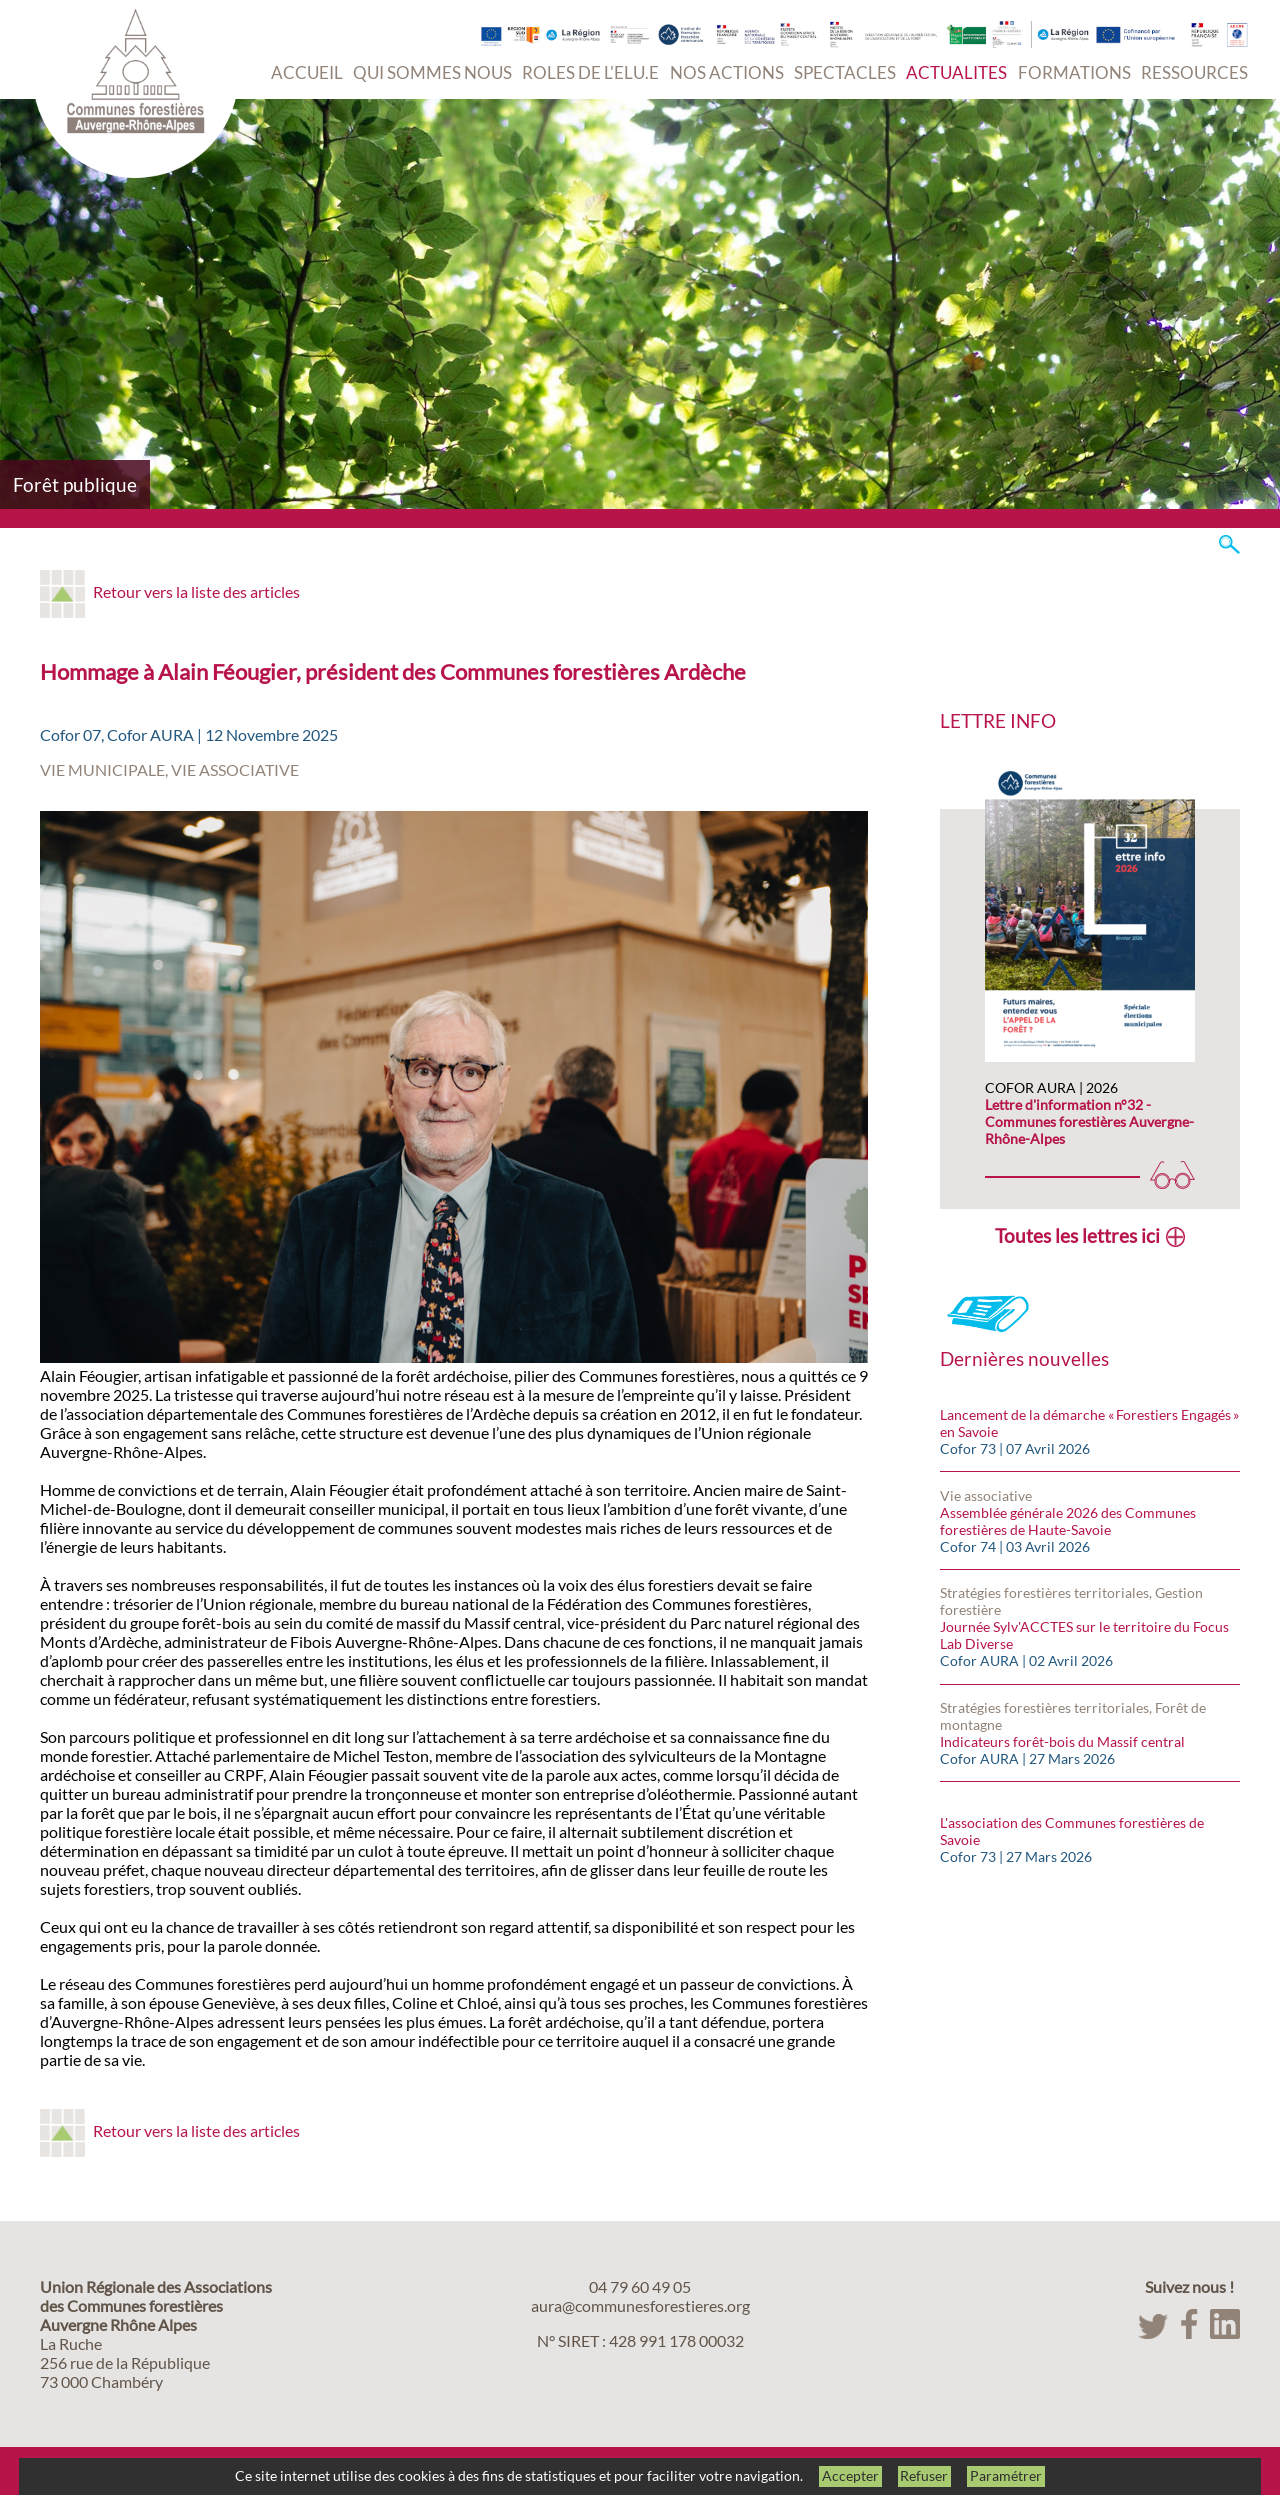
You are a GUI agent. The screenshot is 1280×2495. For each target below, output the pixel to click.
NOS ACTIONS (727, 72)
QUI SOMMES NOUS (432, 72)
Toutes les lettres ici (1077, 1235)
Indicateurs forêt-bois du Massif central (1062, 1741)
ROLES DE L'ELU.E (590, 72)
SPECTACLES (845, 72)
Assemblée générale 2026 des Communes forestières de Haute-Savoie (1068, 1521)
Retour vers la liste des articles (196, 591)
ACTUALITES (956, 72)
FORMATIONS (1074, 72)
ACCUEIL (307, 72)
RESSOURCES (1194, 72)
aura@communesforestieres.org (640, 2305)
